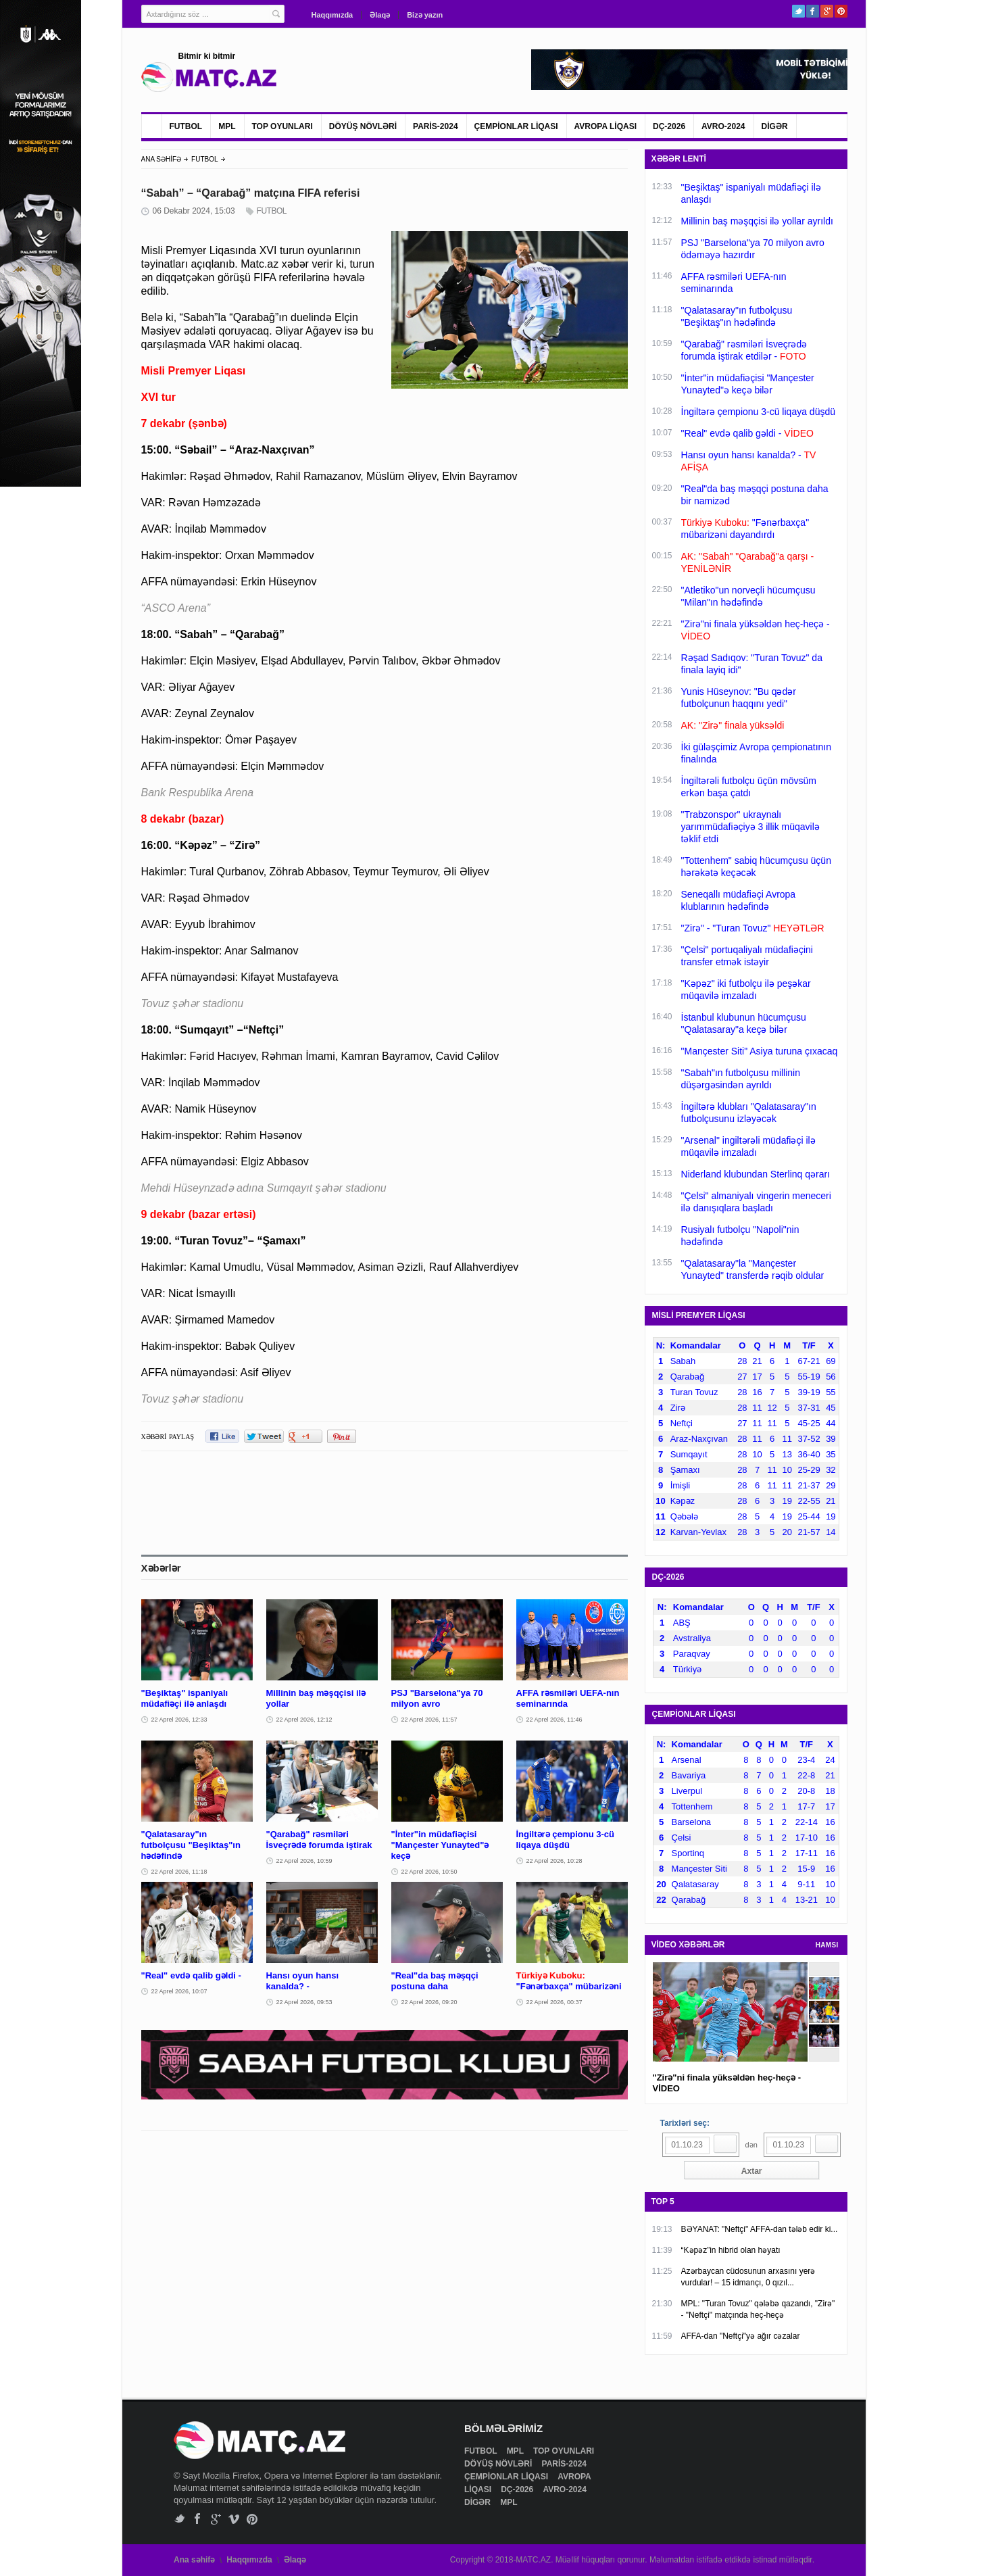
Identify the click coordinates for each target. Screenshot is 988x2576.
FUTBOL (186, 126)
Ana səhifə (194, 2560)
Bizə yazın (425, 15)
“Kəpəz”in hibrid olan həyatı (731, 2250)
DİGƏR (775, 126)
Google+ (826, 11)
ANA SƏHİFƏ (161, 159)
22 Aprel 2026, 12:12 (304, 1719)
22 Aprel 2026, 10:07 (179, 1991)
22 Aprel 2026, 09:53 (304, 2002)
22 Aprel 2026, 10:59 (304, 1860)
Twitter (798, 11)
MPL (226, 126)
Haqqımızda (332, 15)
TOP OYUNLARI (282, 126)
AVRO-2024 (723, 126)
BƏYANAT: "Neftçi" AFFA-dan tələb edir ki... (759, 2229)
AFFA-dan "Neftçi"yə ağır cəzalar (740, 2336)
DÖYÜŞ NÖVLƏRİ (363, 126)
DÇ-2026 (669, 126)
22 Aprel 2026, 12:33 (179, 1719)
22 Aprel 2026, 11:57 (429, 1719)
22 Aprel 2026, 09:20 (429, 2002)
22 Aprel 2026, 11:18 (179, 1871)
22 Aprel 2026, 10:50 (429, 1871)
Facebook (812, 11)
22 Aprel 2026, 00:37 (554, 2002)
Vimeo (234, 2519)
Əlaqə (380, 15)
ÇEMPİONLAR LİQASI (516, 126)
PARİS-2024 (435, 126)
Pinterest (841, 11)
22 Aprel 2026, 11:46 (554, 1719)
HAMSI (827, 1945)
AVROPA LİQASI (605, 126)
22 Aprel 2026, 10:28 (554, 1860)
